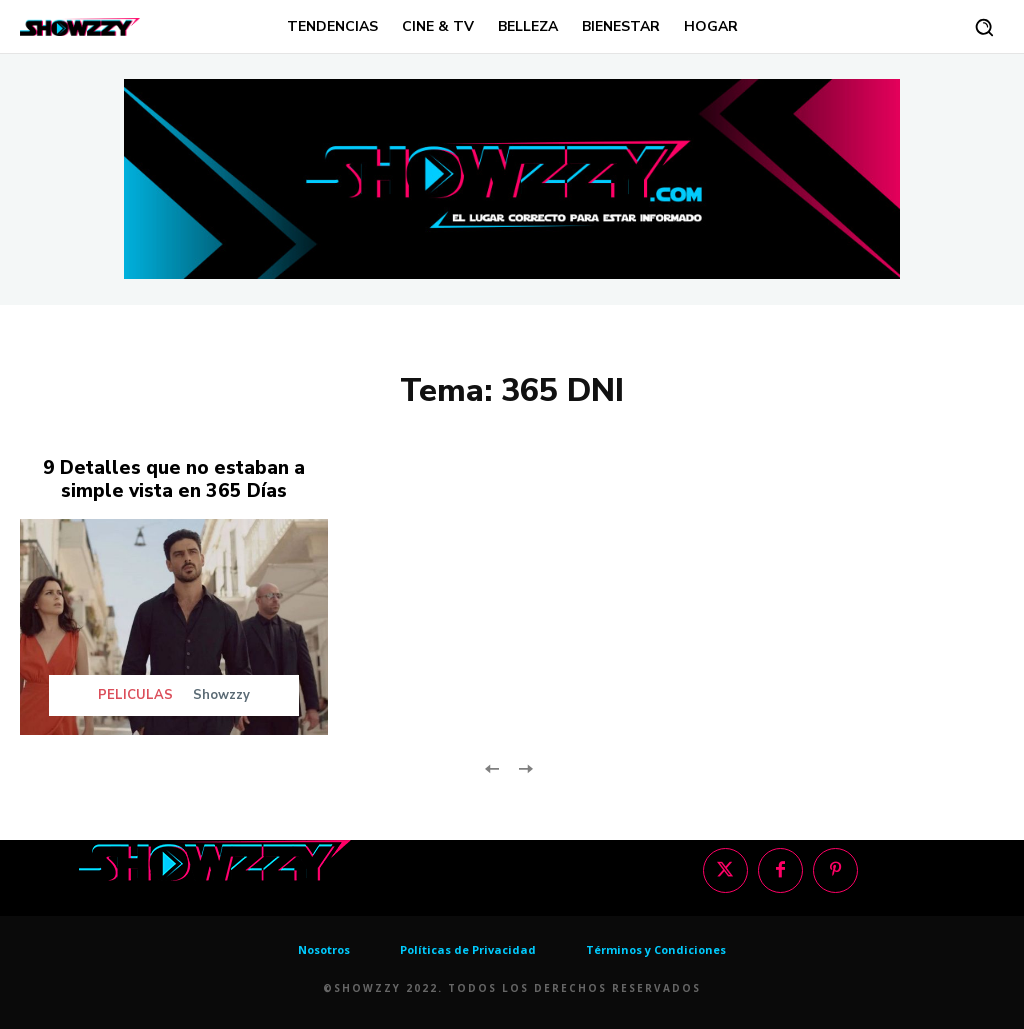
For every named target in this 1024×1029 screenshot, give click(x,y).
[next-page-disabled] (524, 764)
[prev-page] (492, 764)
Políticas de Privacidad (468, 946)
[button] (984, 27)
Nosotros (324, 946)
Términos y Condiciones (656, 946)
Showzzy (221, 692)
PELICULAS (135, 692)
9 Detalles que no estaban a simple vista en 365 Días (174, 478)
